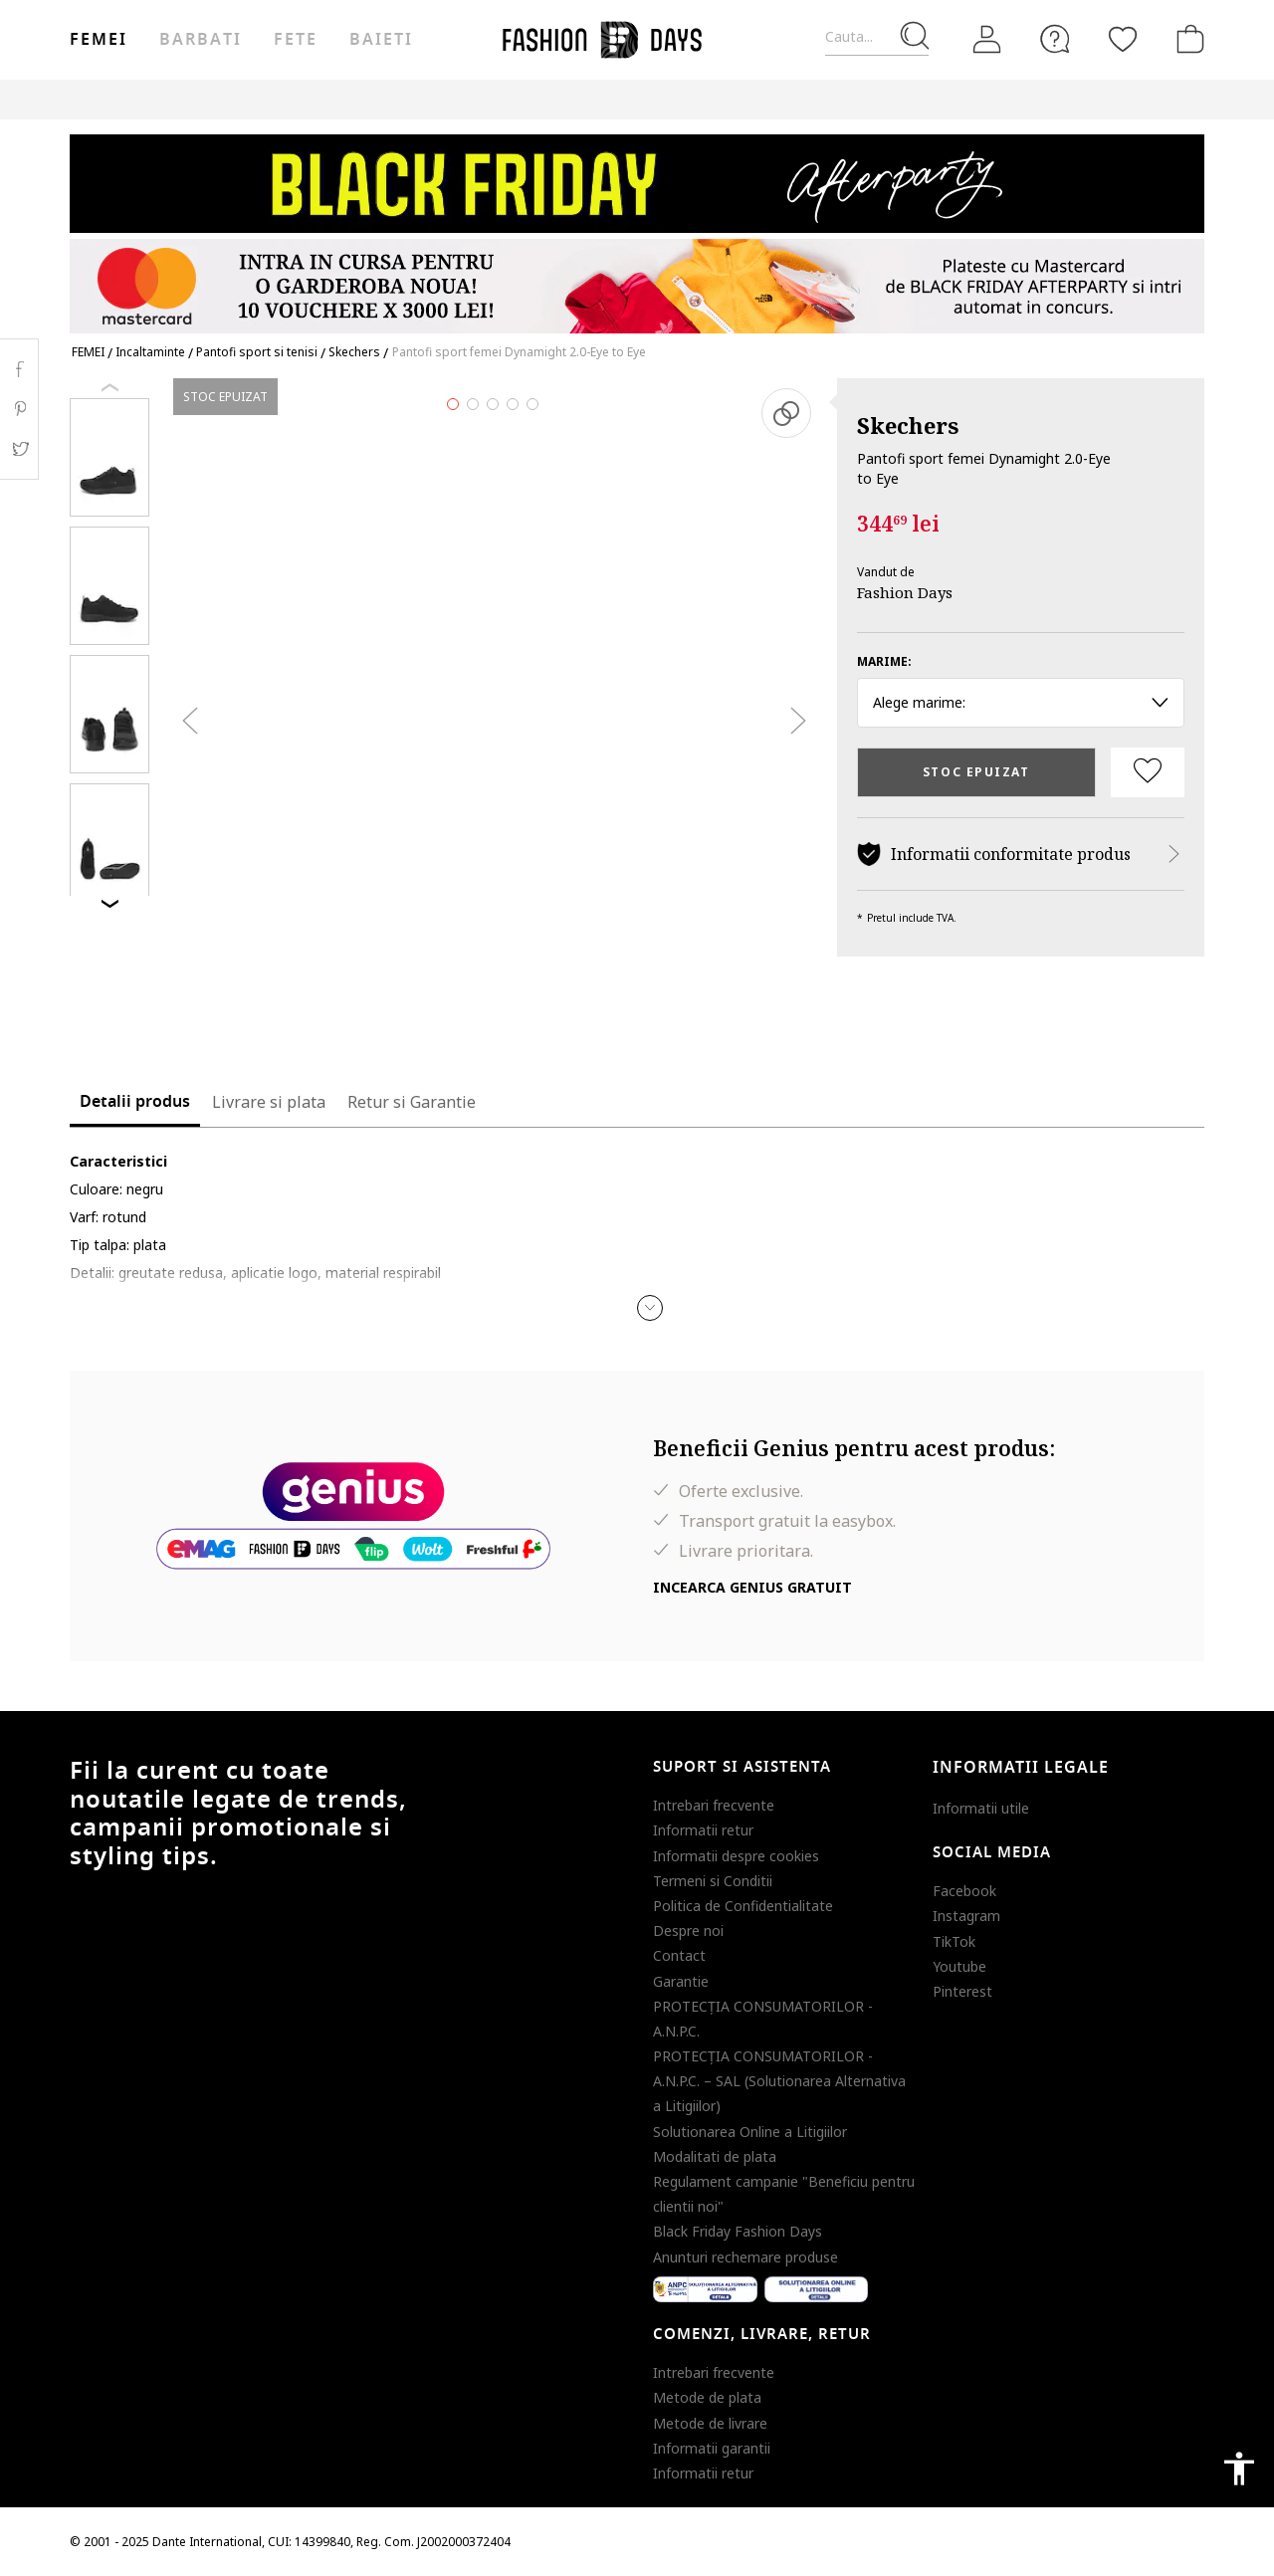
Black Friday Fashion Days (737, 2231)
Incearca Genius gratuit (752, 1587)
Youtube (959, 1966)
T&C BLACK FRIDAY (1150, 99)
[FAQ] (1055, 39)
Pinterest (962, 1991)
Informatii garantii (711, 2448)
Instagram (966, 1915)
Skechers (907, 425)
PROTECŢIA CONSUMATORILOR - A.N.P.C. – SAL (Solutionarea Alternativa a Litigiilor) (779, 2080)
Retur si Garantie (411, 1102)
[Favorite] (1123, 39)
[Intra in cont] (987, 39)
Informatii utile (981, 1808)
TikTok (954, 1941)
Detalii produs (135, 1102)
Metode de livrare (710, 2423)
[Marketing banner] (637, 224)
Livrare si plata (268, 1102)
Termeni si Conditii (712, 1880)
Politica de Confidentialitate (743, 1905)
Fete (296, 40)
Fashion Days (905, 592)
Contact (679, 1955)
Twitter (19, 449)
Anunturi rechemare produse (745, 2257)
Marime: (884, 661)
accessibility (1239, 2468)
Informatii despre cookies (736, 1855)
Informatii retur (703, 1830)
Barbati (200, 40)
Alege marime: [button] (1020, 702)
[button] (650, 1308)
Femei (98, 40)
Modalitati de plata (714, 2156)
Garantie (681, 1981)
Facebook (964, 1890)
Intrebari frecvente (713, 1805)
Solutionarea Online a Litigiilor (750, 2131)
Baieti (381, 40)
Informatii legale (1021, 1768)
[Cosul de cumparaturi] (1186, 39)
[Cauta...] (877, 37)
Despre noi (688, 1930)
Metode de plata (707, 2397)
